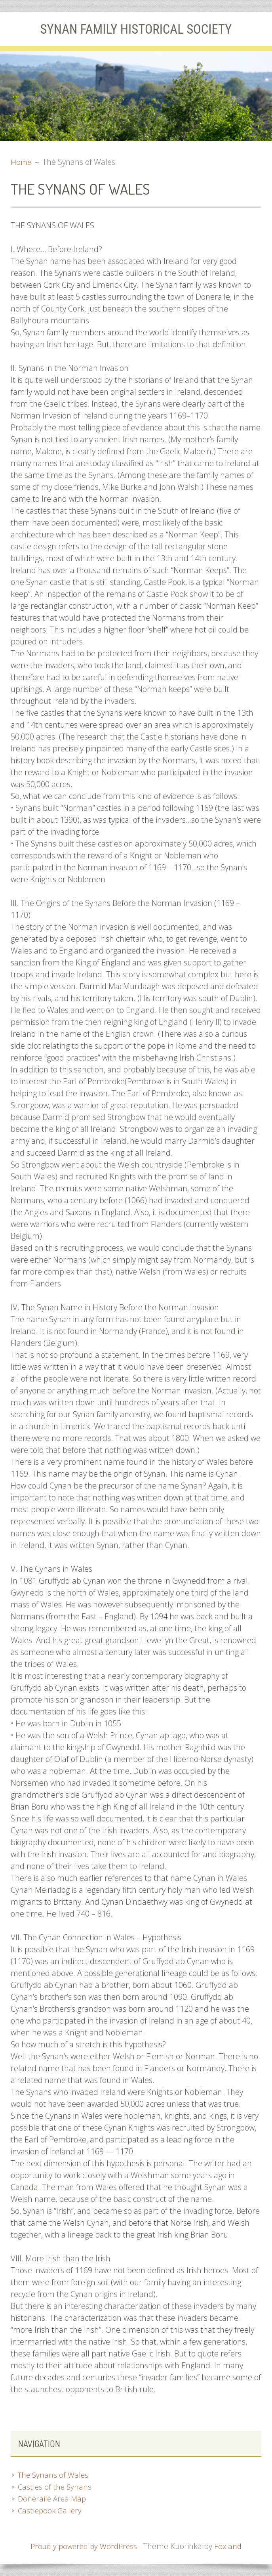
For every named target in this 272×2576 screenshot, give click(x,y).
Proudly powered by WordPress (83, 2546)
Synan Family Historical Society (136, 28)
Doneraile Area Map (53, 2498)
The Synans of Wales (54, 2474)
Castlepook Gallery (51, 2510)
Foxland (231, 2546)
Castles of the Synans (55, 2486)
